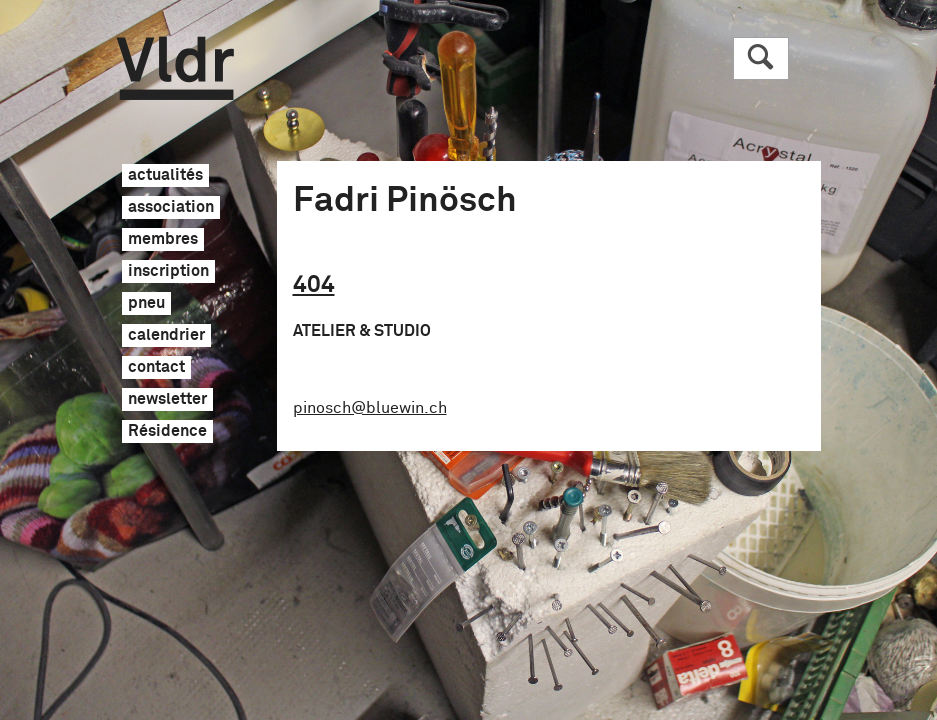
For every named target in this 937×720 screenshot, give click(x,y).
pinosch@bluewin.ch (370, 408)
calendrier (166, 336)
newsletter (167, 400)
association (171, 208)
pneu (146, 304)
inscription (168, 272)
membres (163, 240)
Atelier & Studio (362, 331)
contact (156, 368)
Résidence (167, 432)
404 (314, 285)
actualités (165, 176)
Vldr (175, 68)
